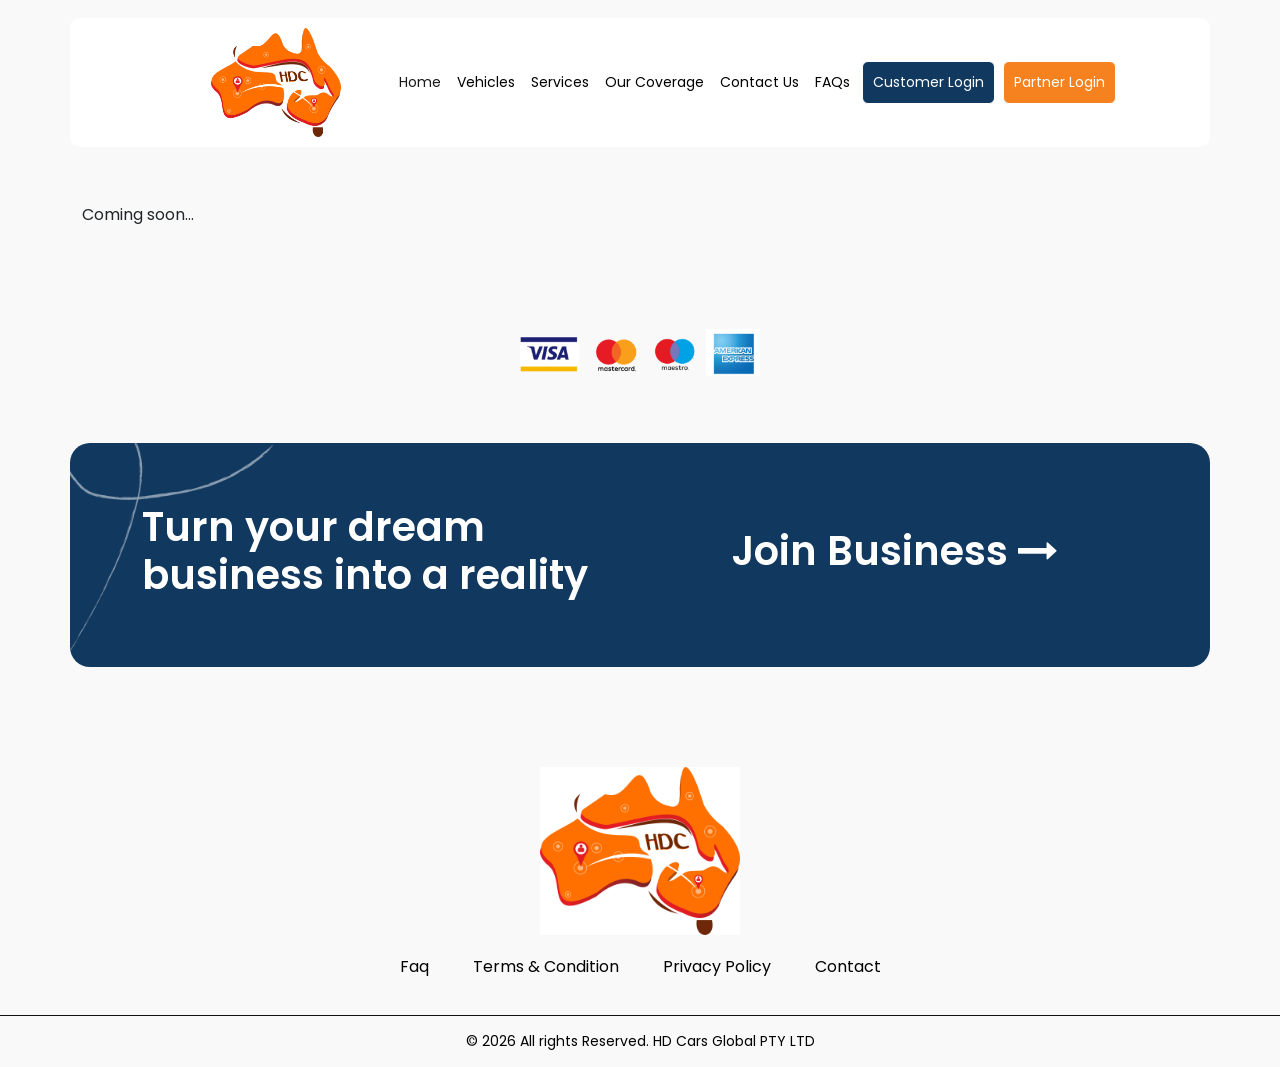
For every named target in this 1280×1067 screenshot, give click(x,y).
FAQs (832, 82)
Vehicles (486, 82)
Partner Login (1059, 82)
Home (420, 82)
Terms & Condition (546, 966)
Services (560, 82)
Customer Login (928, 82)
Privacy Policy (717, 966)
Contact (848, 966)
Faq (414, 966)
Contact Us (759, 82)
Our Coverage (654, 82)
